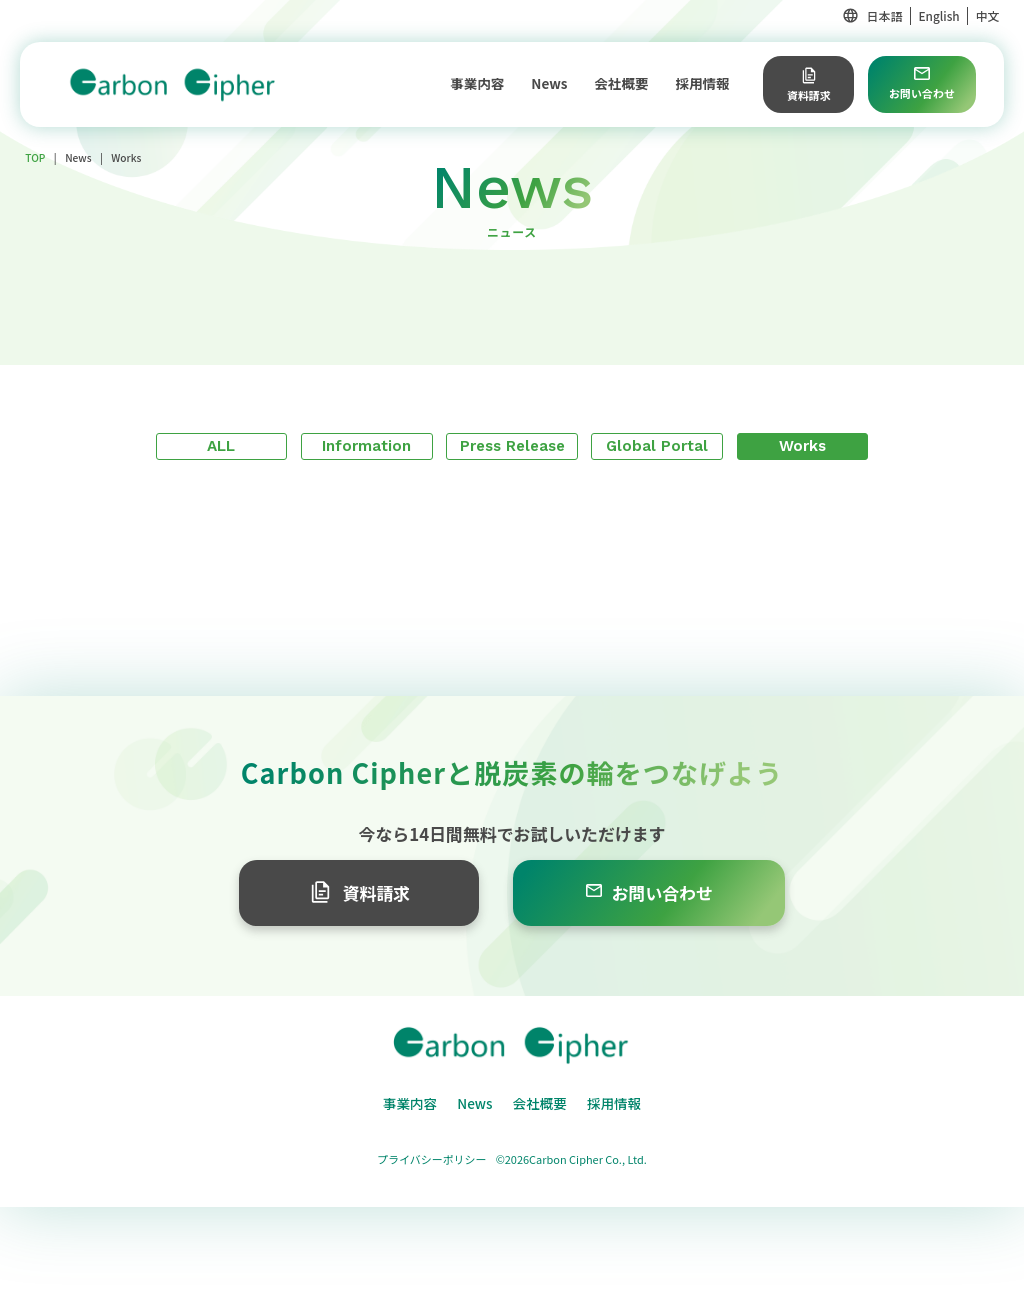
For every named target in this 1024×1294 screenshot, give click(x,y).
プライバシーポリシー (431, 1159)
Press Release (512, 446)
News (549, 83)
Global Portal (657, 446)
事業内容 (477, 83)
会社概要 (622, 83)
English (938, 15)
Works (802, 446)
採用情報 (703, 83)
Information (366, 446)
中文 (988, 15)
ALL (221, 446)
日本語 (884, 15)
